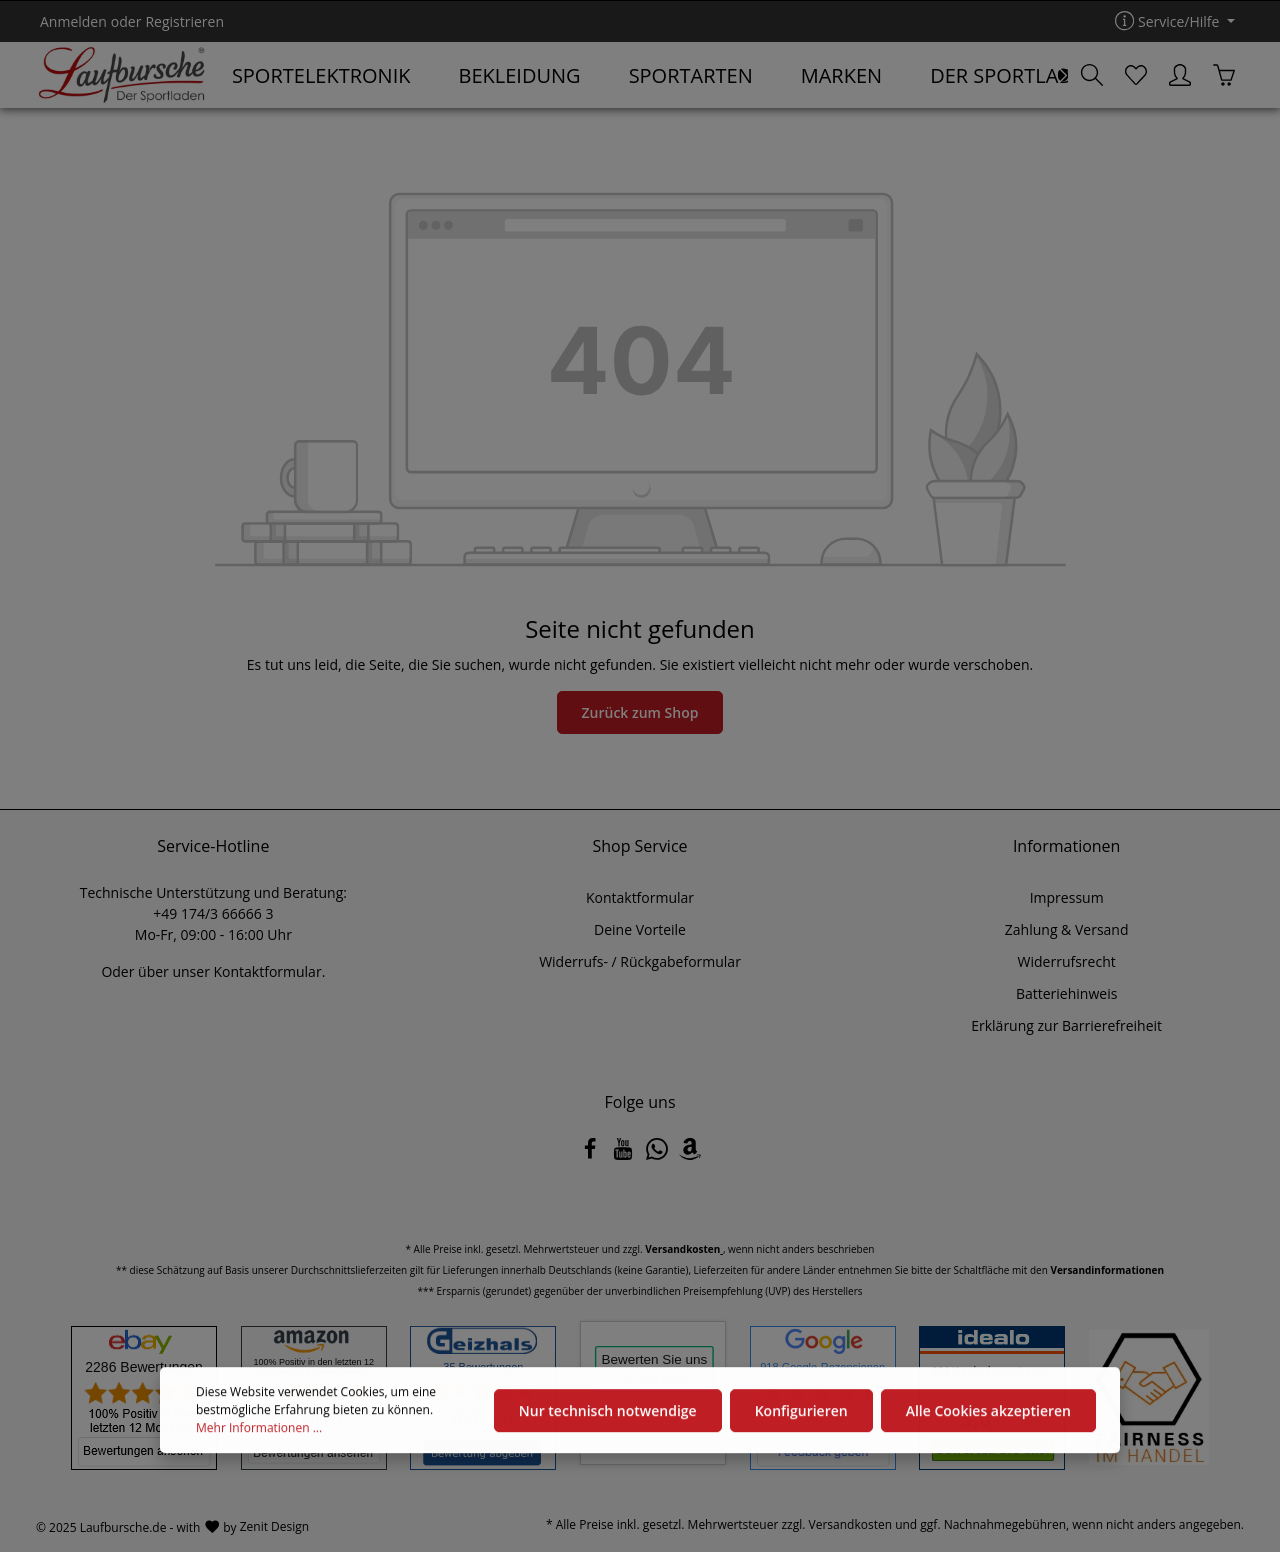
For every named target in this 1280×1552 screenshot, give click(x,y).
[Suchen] (1092, 75)
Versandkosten (851, 1524)
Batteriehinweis (1066, 993)
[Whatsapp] (659, 1154)
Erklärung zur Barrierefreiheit (1066, 1025)
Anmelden (73, 21)
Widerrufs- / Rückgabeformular (640, 961)
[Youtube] (625, 1154)
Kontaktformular (267, 971)
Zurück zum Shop (640, 712)
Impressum (1067, 897)
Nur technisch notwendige (608, 1418)
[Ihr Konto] (1180, 75)
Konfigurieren (801, 1418)
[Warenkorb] (1224, 75)
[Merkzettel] (1136, 75)
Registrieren (184, 21)
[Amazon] (690, 1154)
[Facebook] (592, 1154)
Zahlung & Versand (1067, 929)
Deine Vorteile (640, 929)
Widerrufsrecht (1067, 961)
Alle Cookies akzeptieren (988, 1418)
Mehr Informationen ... (259, 1436)
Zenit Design (274, 1526)
